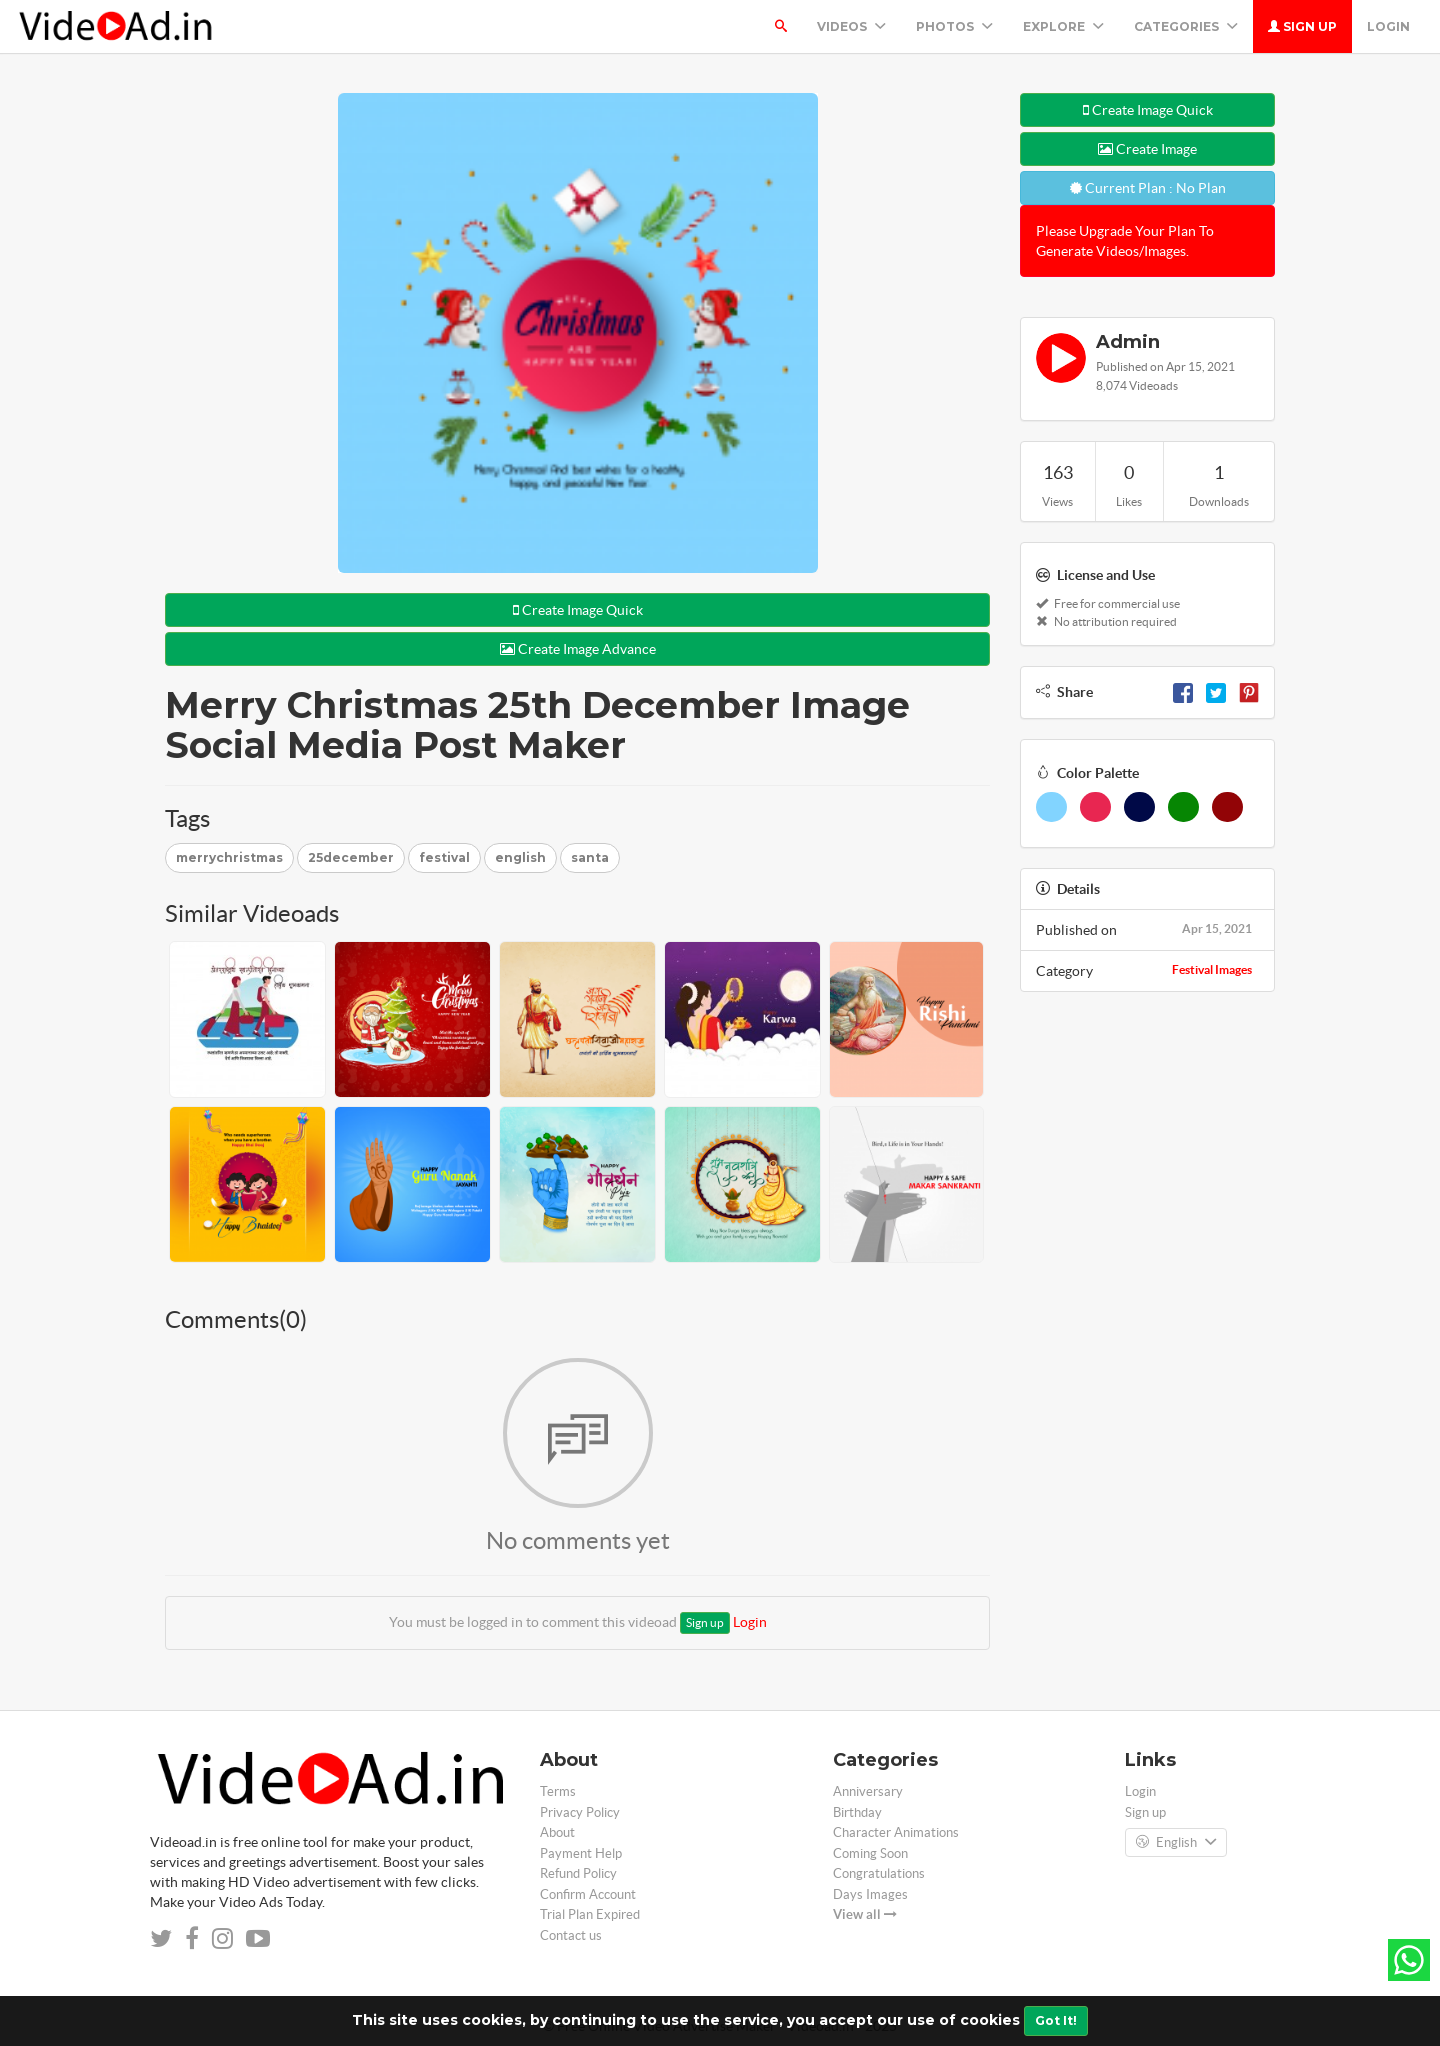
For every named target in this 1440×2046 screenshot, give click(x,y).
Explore (1063, 26)
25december (351, 857)
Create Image (1147, 149)
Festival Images (1212, 969)
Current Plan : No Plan (1148, 188)
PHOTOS (954, 26)
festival (444, 857)
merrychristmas (229, 857)
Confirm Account (588, 1894)
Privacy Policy (580, 1812)
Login (1388, 26)
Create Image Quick (578, 610)
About (557, 1832)
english (520, 857)
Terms (558, 1791)
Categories (1186, 26)
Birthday (857, 1812)
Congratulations (879, 1873)
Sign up (1302, 26)
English (1176, 1843)
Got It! (1056, 2020)
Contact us (571, 1935)
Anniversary (868, 1791)
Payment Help (581, 1853)
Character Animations (896, 1832)
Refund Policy (578, 1873)
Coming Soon (870, 1853)
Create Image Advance (578, 649)
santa (590, 857)
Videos (851, 26)
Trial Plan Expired (590, 1914)
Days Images (870, 1894)
